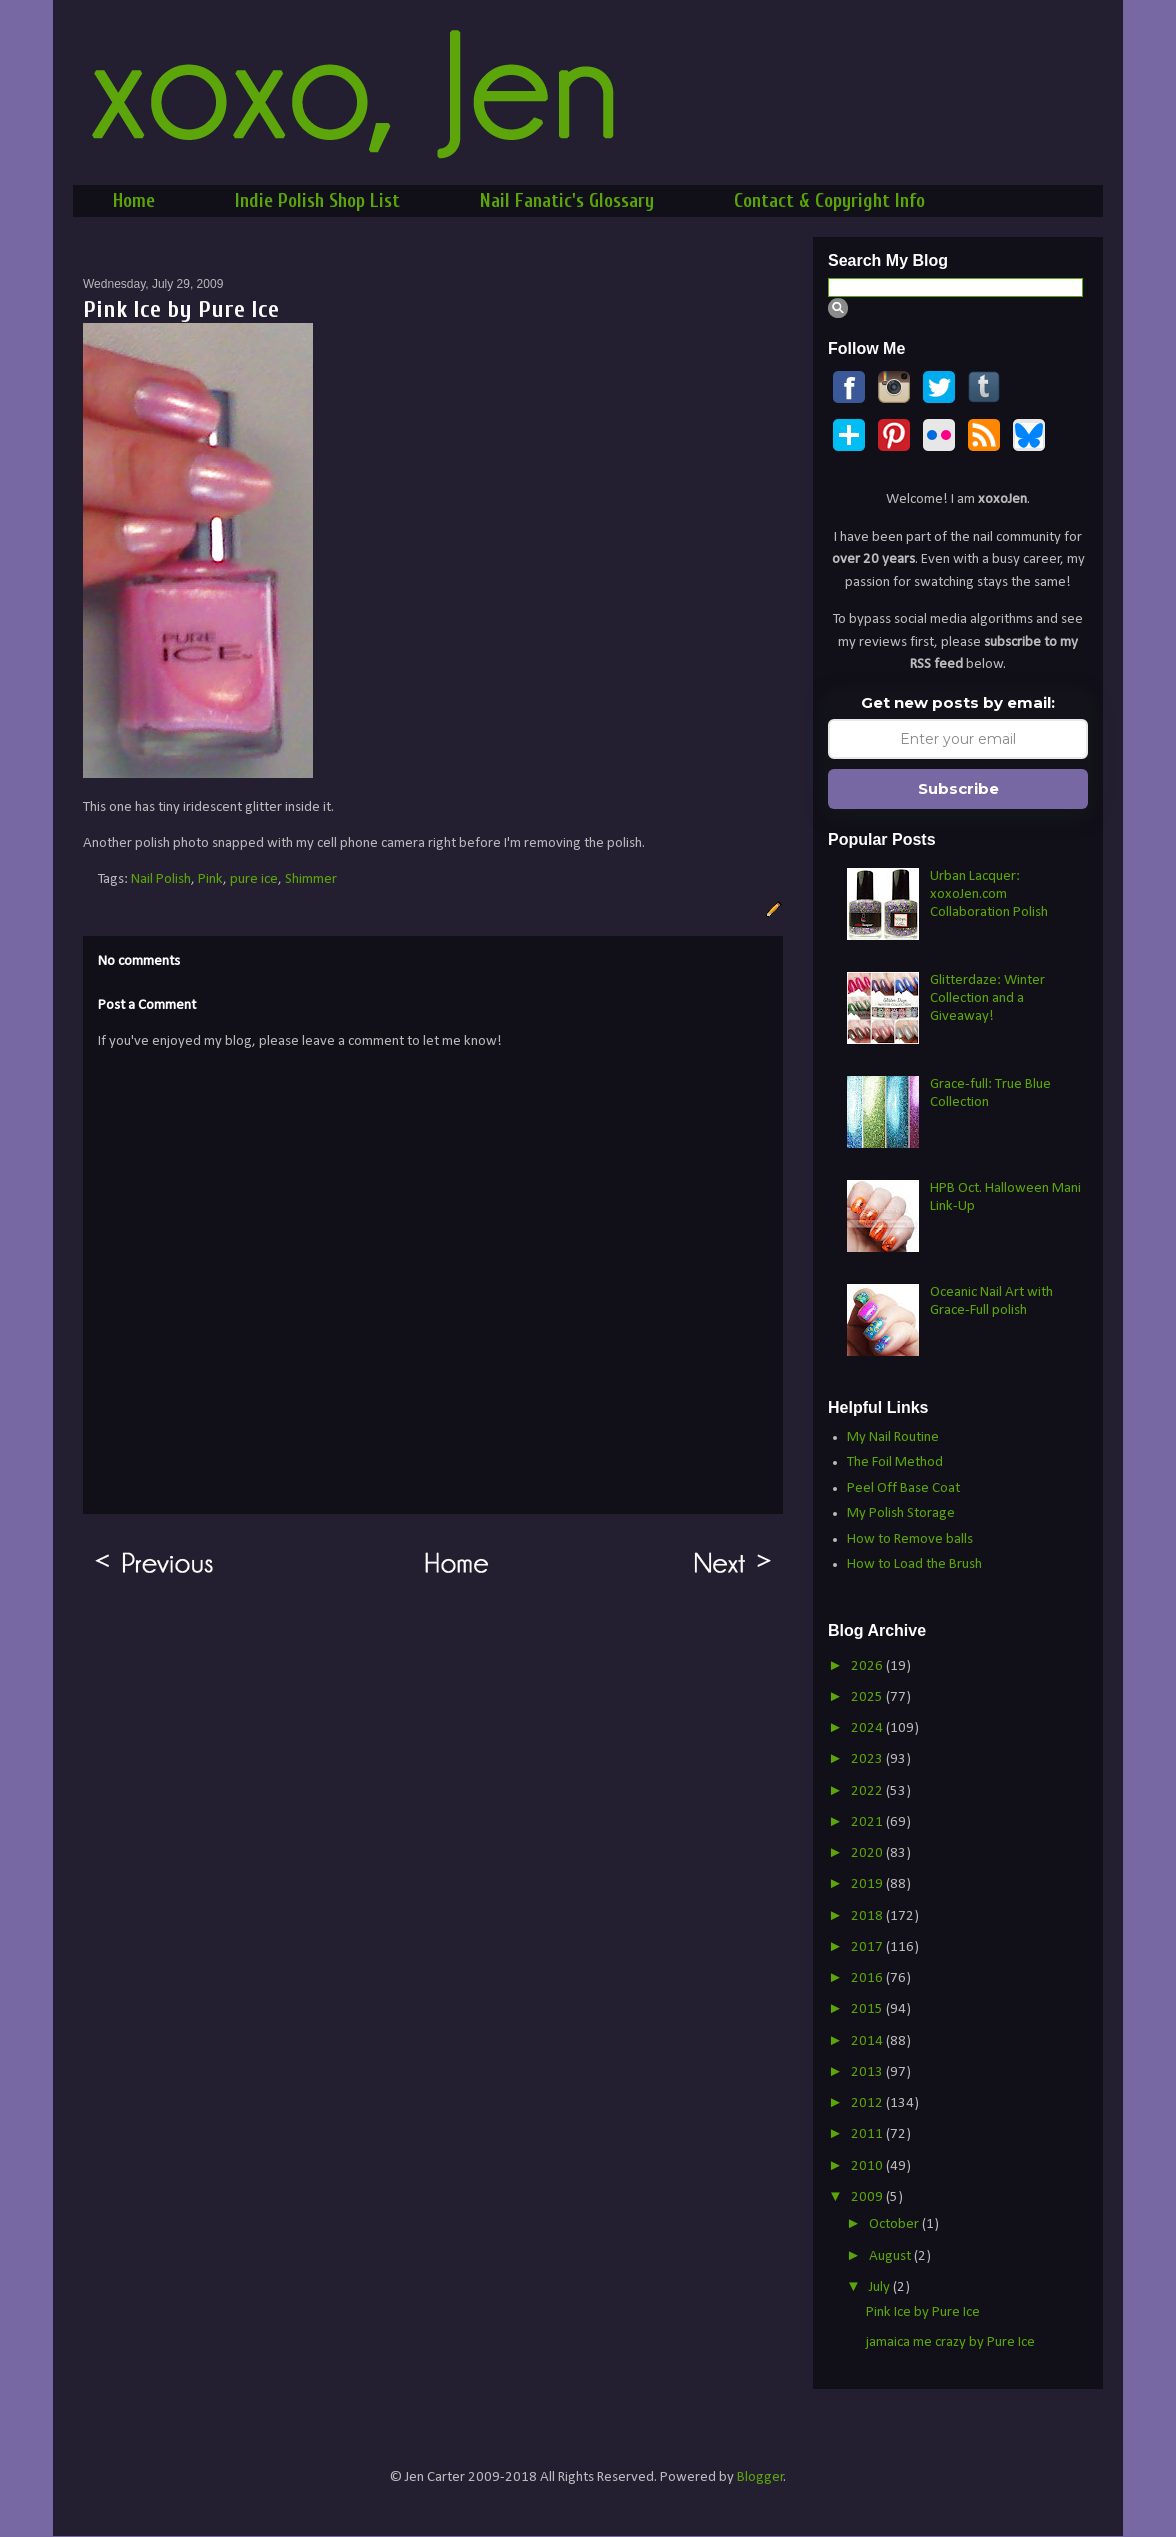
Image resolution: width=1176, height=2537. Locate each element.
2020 (868, 1853)
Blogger (760, 2477)
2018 (868, 1916)
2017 (868, 1947)
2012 (868, 2103)
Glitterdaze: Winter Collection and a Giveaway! (987, 998)
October (895, 2224)
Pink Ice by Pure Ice (923, 2312)
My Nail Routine (893, 1437)
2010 (868, 2166)
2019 (868, 1884)
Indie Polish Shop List (317, 201)
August (891, 2256)
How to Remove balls (910, 1539)
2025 (868, 1697)
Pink (210, 879)
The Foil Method (895, 1462)
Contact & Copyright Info (829, 201)
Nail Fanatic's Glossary (567, 201)
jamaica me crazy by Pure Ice (950, 2342)
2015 (868, 2009)
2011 (868, 2134)
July (881, 2287)
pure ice (254, 879)
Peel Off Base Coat (903, 1488)
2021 (868, 1822)
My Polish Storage (901, 1513)
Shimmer (311, 879)
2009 (868, 2197)
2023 (868, 1759)
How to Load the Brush (914, 1564)
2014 (868, 2041)
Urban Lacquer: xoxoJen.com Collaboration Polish (989, 894)
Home (134, 201)
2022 (868, 1791)
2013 (868, 2072)
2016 (868, 1978)
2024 (868, 1728)
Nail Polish (161, 879)
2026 (868, 1666)
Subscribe (958, 788)
